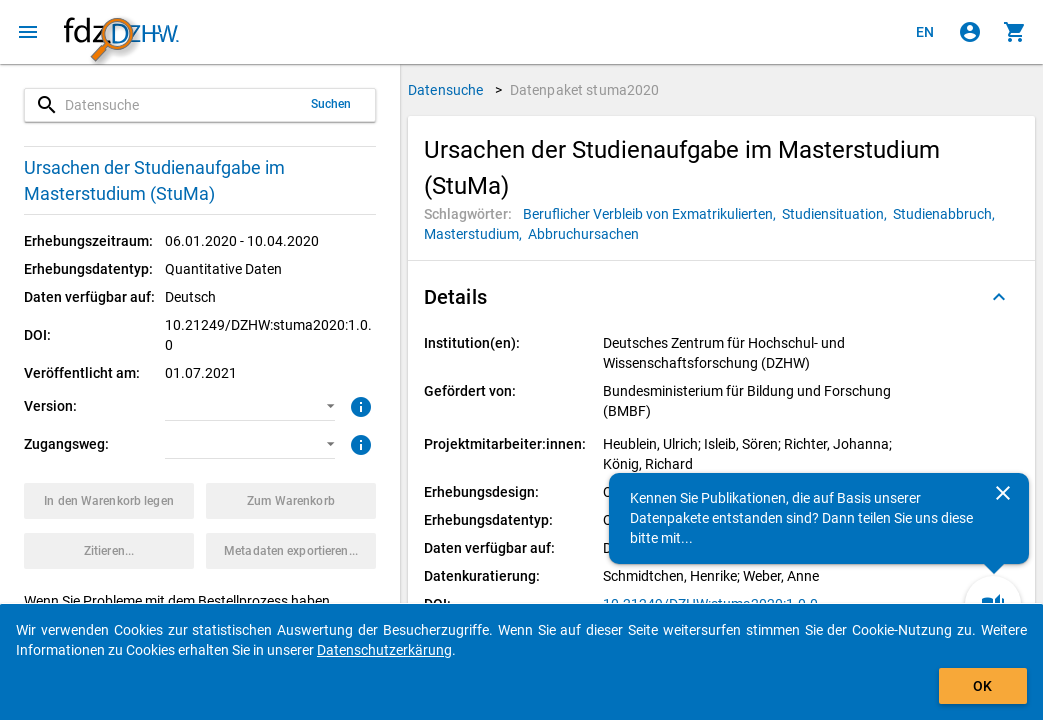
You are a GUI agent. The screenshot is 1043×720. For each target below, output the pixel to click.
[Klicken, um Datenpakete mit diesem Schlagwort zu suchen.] (652, 214)
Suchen (331, 104)
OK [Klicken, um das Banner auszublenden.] (982, 686)
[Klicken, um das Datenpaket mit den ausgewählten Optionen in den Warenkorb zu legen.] (109, 501)
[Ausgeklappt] (999, 297)
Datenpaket (585, 90)
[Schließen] (1003, 493)
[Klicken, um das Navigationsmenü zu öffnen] (28, 32)
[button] (250, 406)
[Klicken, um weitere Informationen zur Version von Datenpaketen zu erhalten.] (358, 405)
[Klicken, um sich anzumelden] (970, 32)
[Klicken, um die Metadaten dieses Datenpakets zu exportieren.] (291, 551)
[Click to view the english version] (925, 32)
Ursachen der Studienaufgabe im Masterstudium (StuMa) (154, 180)
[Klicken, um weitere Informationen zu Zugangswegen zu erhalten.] (358, 443)
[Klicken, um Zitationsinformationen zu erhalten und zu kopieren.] (109, 551)
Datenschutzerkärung (384, 650)
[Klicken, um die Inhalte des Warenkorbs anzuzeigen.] (1015, 32)
